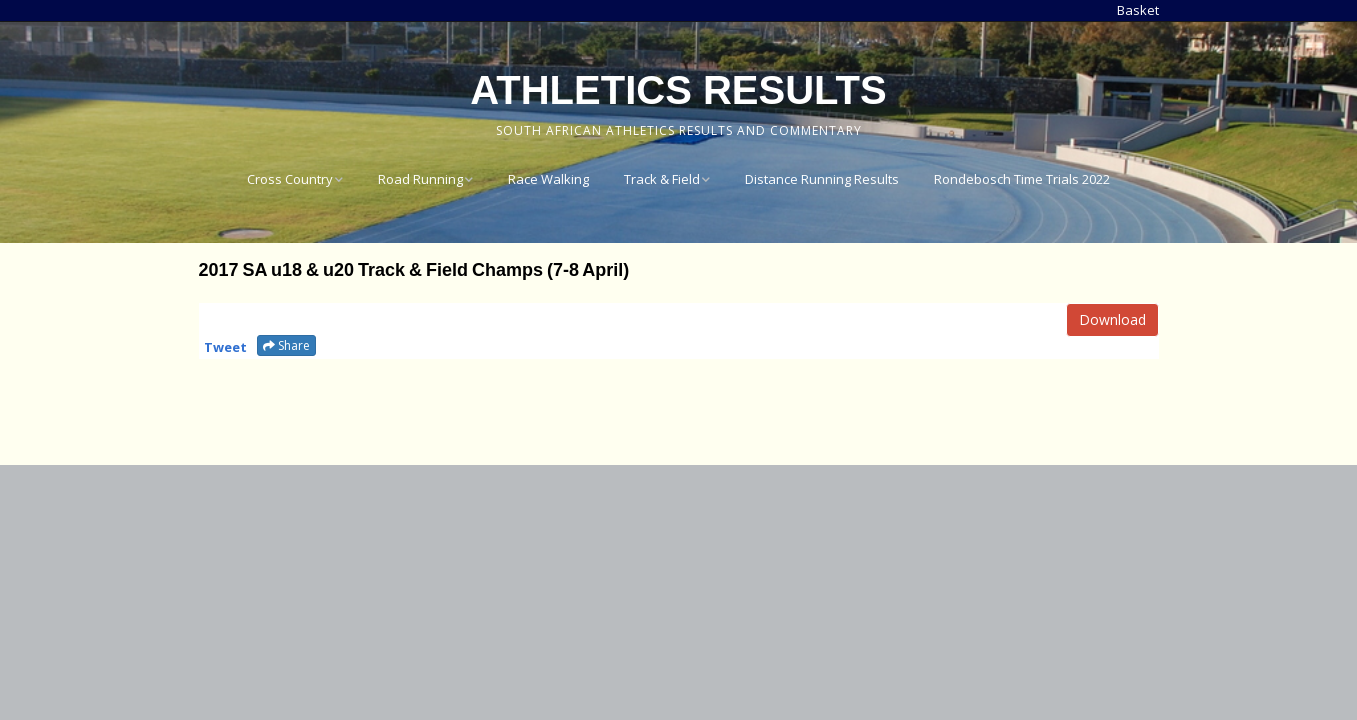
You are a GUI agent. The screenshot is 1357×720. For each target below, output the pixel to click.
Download (1112, 319)
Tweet (225, 347)
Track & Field (662, 179)
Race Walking (548, 179)
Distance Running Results (822, 179)
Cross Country (290, 179)
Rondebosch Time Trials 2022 (1022, 179)
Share (286, 345)
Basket (1138, 10)
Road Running (420, 179)
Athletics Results (678, 90)
